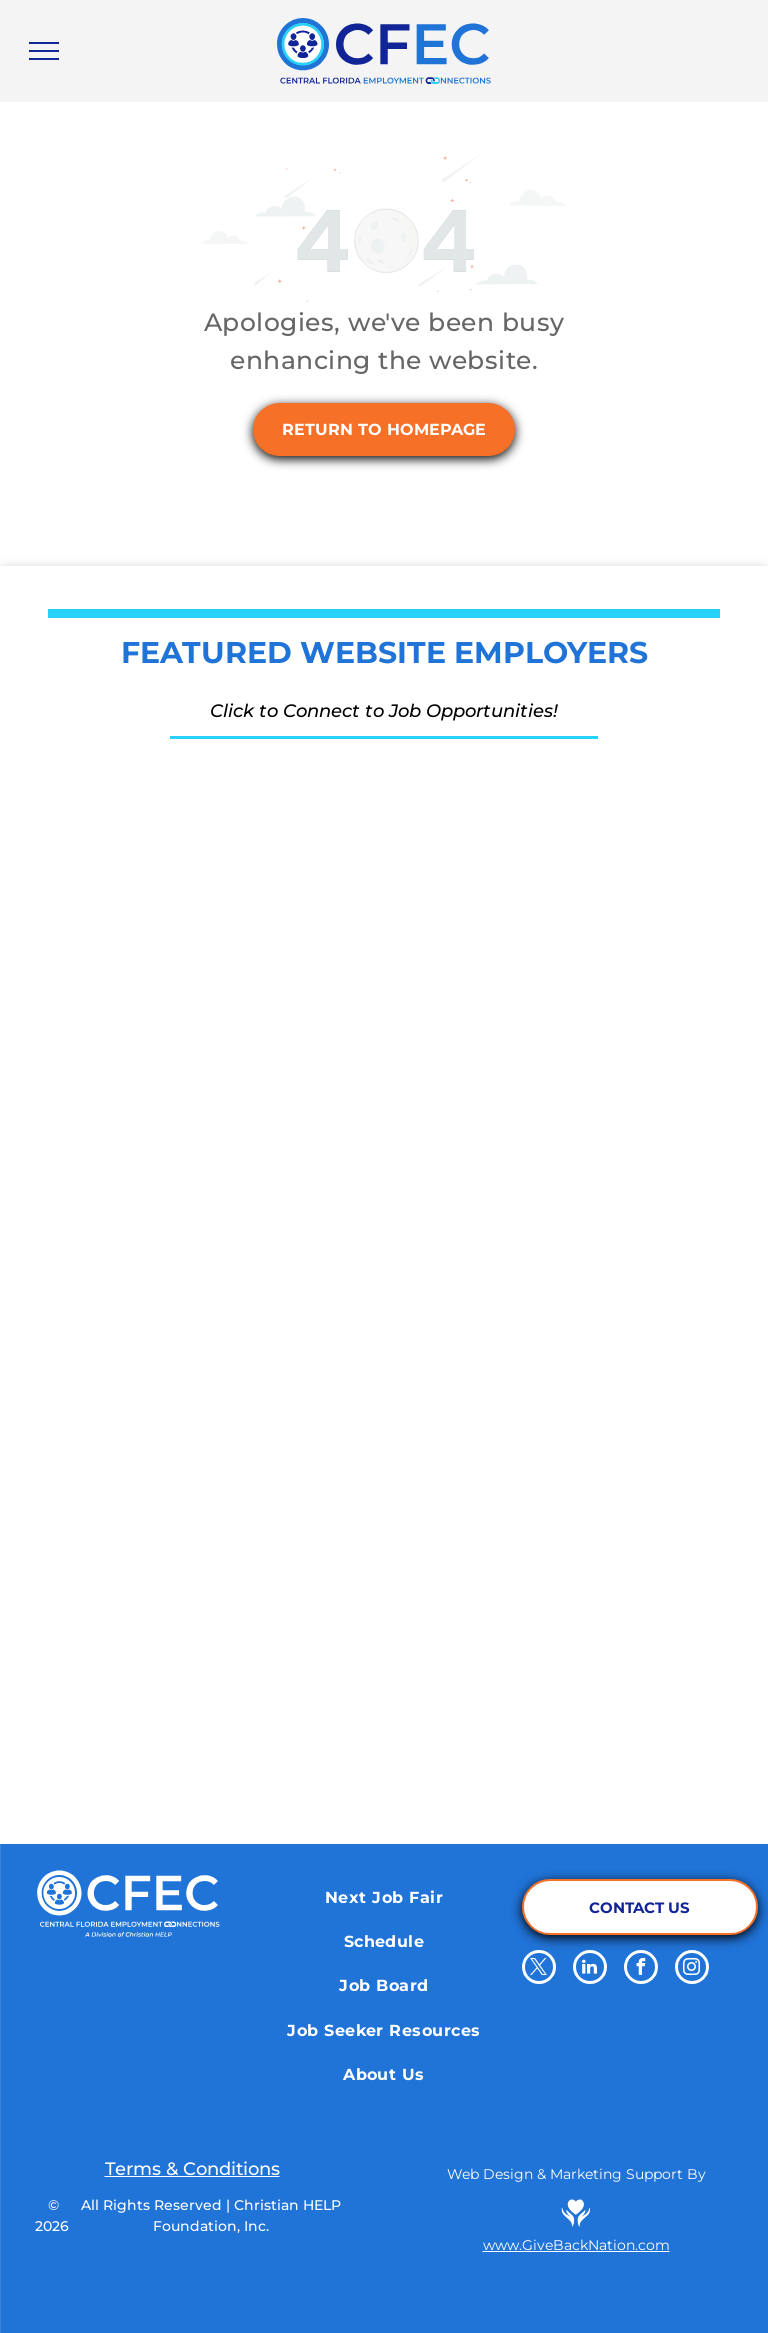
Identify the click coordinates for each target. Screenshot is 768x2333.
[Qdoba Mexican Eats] (520, 1286)
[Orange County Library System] (520, 1736)
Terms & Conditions (192, 2169)
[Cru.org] (248, 1286)
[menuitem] (384, 1897)
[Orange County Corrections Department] (520, 836)
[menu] (44, 51)
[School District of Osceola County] (248, 1136)
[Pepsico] (248, 1736)
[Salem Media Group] (520, 1436)
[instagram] (692, 1969)
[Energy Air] (248, 986)
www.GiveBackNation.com (576, 2245)
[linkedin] (590, 1969)
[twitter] (539, 1969)
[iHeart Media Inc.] (248, 1586)
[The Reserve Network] (248, 836)
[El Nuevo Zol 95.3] (520, 1586)
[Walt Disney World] (520, 1136)
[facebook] (641, 1969)
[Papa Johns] (248, 1436)
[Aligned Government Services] (520, 986)
